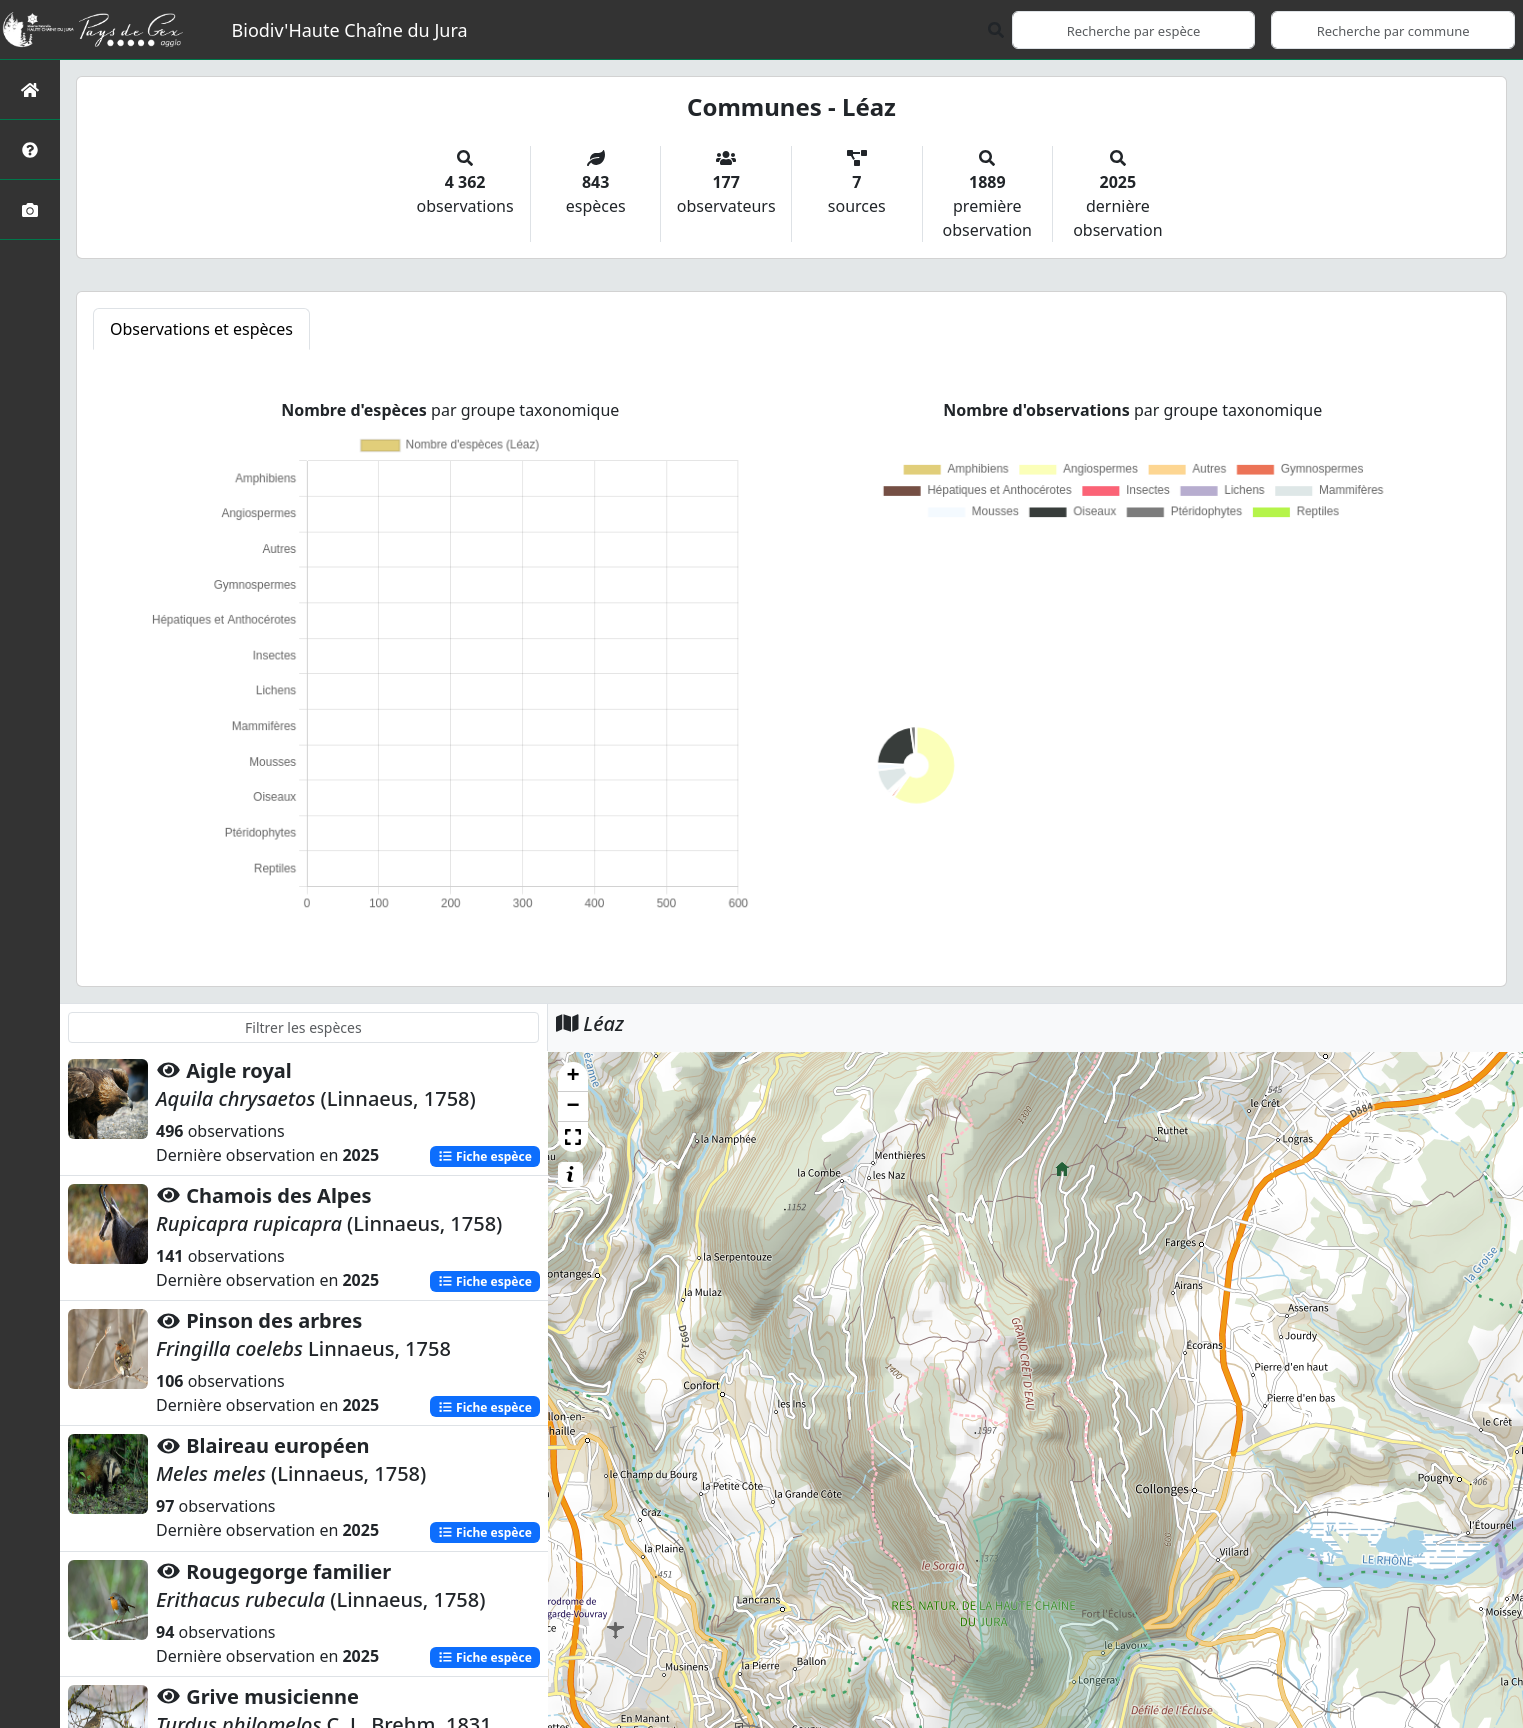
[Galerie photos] (30, 209)
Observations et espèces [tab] (201, 329)
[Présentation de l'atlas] (30, 149)
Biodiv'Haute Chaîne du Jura (350, 30)
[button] (573, 1077)
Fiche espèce (485, 1156)
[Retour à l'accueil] (30, 89)
